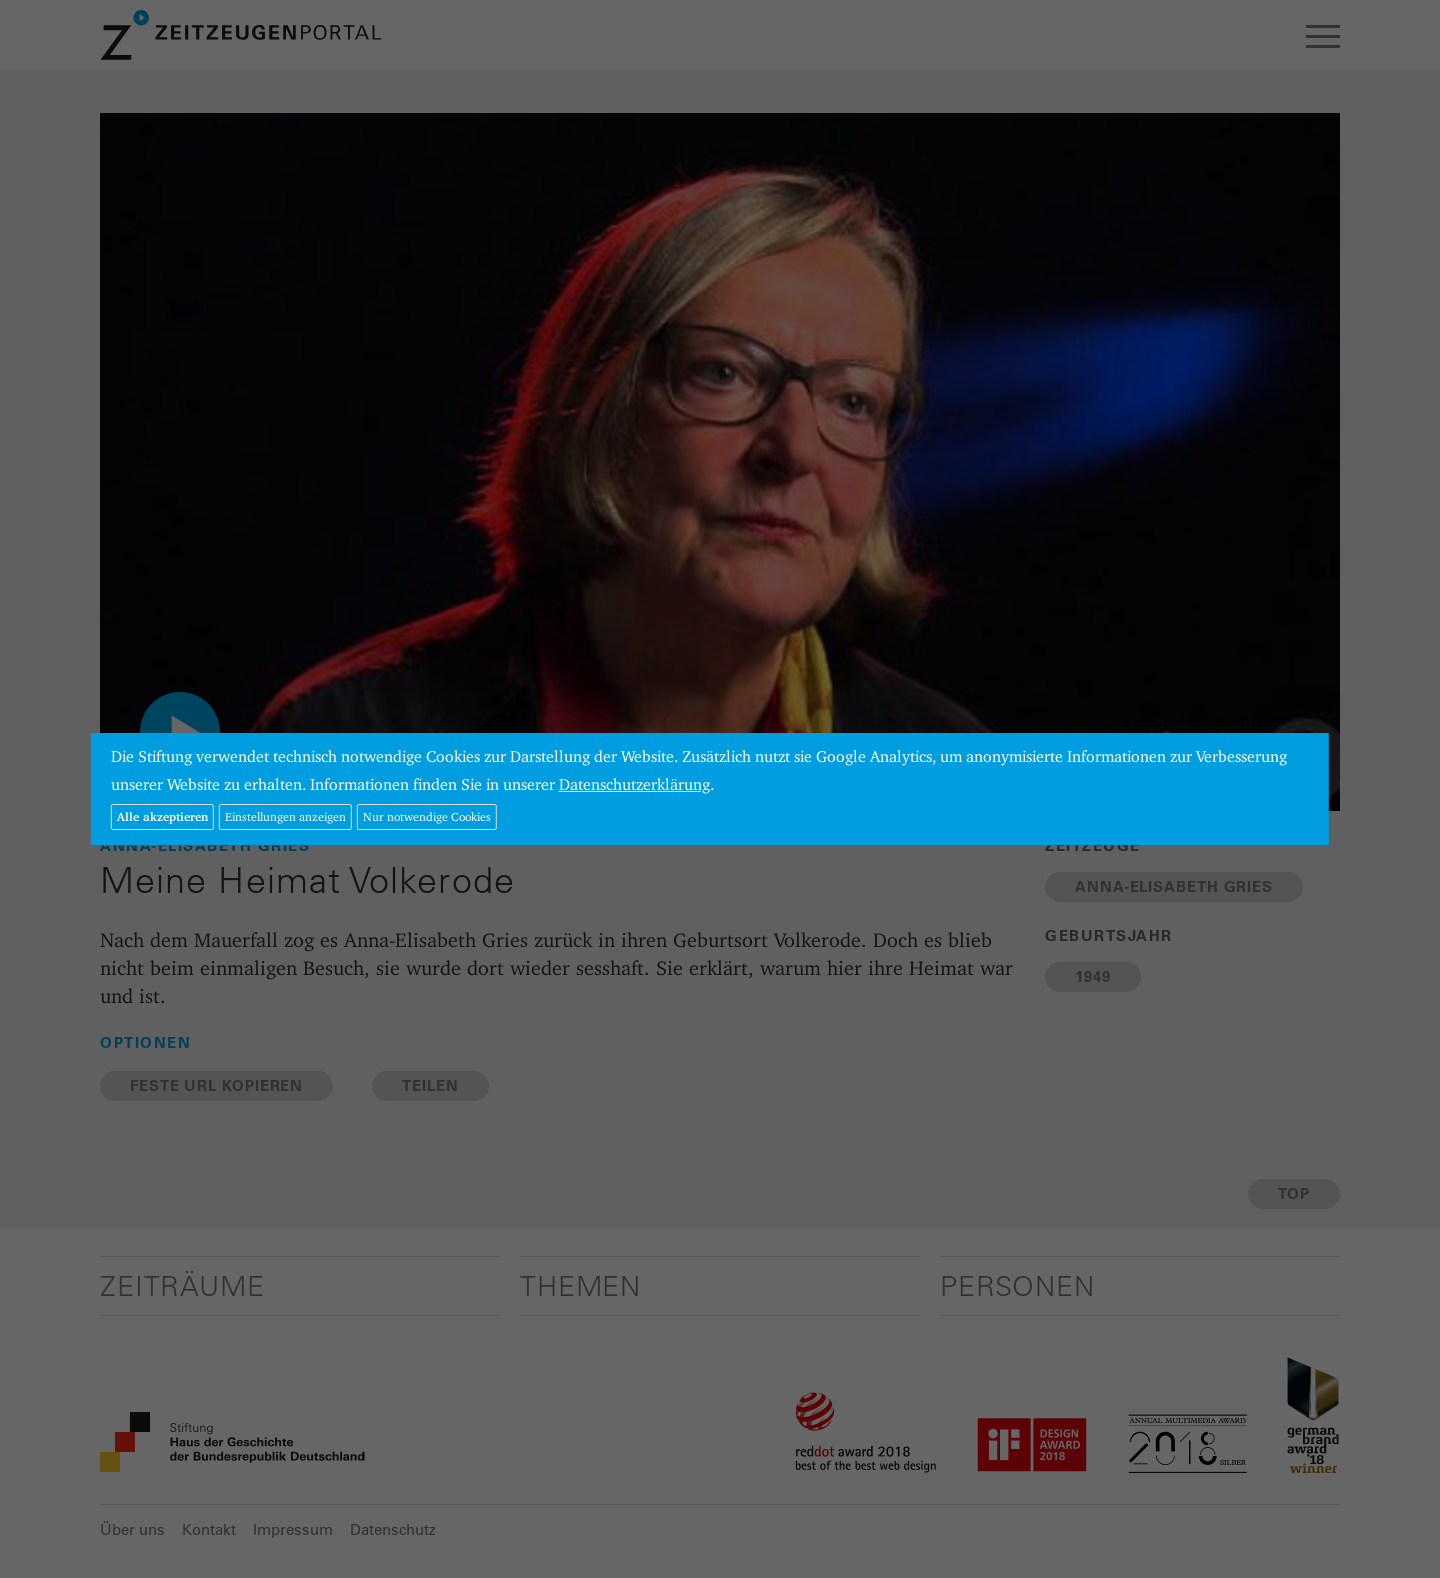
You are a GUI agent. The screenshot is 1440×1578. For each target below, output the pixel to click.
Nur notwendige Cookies (427, 816)
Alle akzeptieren (162, 816)
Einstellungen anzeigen (285, 816)
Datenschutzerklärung (634, 784)
